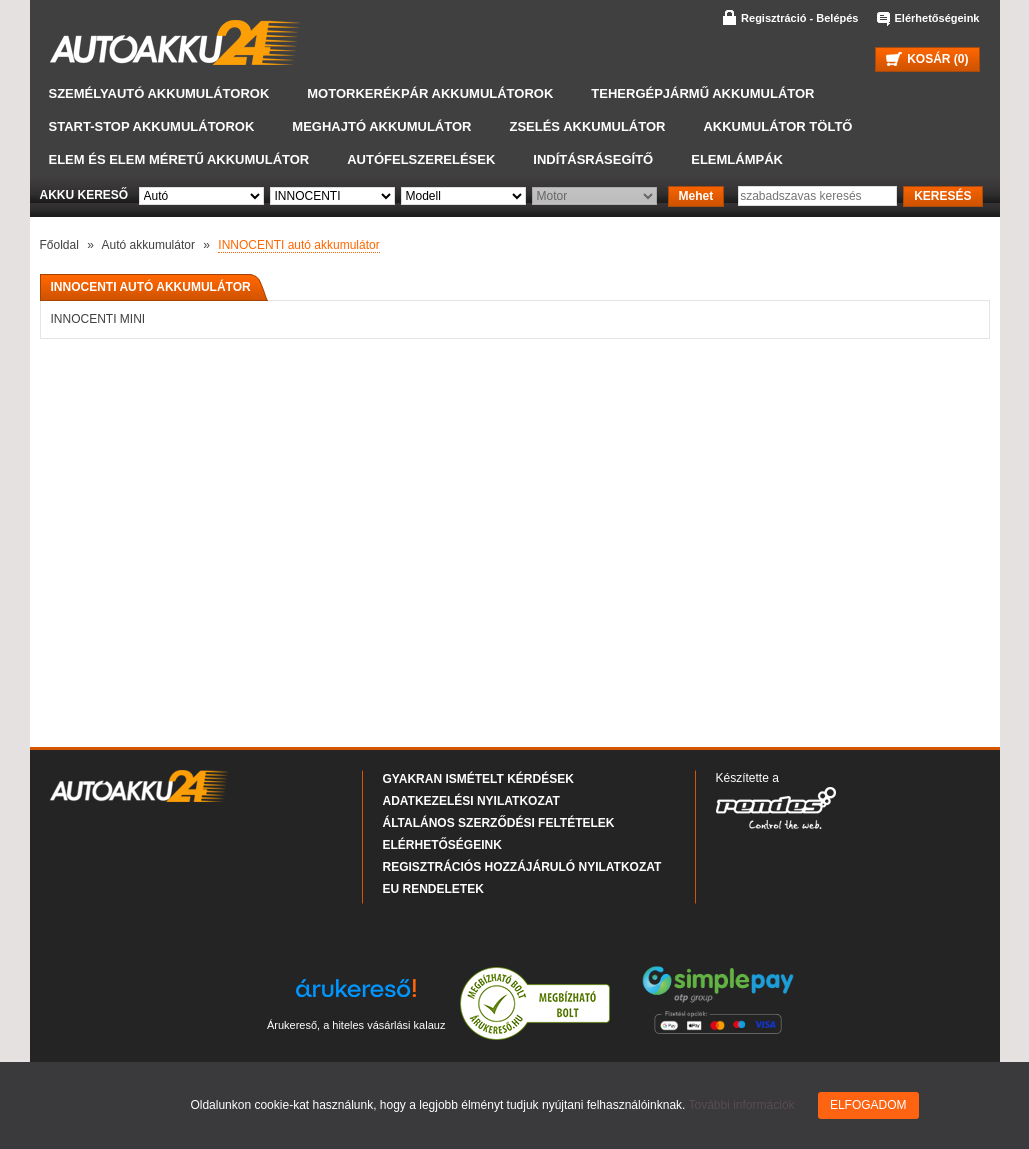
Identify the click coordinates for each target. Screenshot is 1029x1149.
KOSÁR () (927, 59)
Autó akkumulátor (148, 245)
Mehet (696, 196)
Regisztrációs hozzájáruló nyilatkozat (522, 867)
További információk (742, 1105)
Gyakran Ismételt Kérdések (478, 779)
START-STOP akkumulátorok (152, 126)
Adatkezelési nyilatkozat (471, 801)
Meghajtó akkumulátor (381, 126)
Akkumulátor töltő (777, 126)
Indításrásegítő (593, 159)
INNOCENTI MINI (98, 319)
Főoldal (59, 245)
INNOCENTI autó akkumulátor (298, 245)
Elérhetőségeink (937, 18)
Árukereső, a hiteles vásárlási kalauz (356, 1025)
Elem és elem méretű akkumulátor (179, 159)
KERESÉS (942, 196)
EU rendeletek (433, 889)
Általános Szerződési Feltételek (499, 823)
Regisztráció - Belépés (799, 18)
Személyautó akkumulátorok (159, 93)
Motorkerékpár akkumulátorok (430, 93)
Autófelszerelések (421, 159)
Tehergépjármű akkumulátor (702, 93)
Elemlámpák (737, 159)
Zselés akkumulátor (587, 126)
